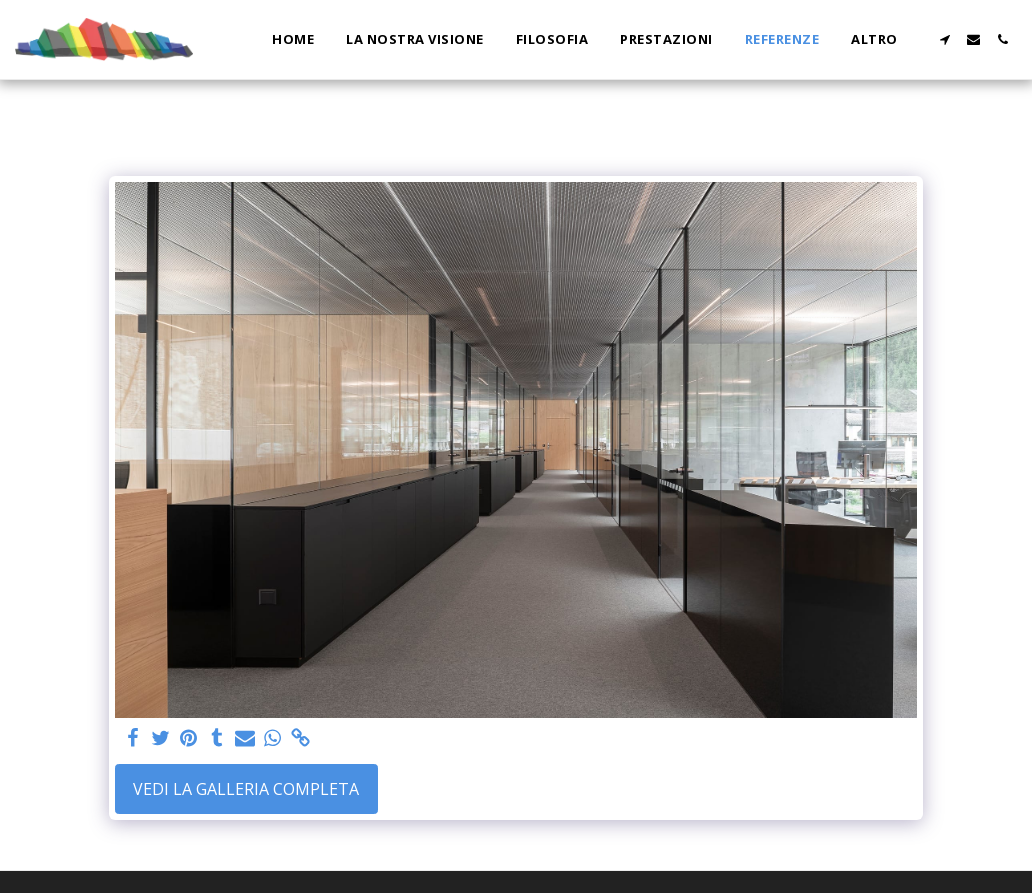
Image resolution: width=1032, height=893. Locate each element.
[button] (944, 39)
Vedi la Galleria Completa (246, 789)
